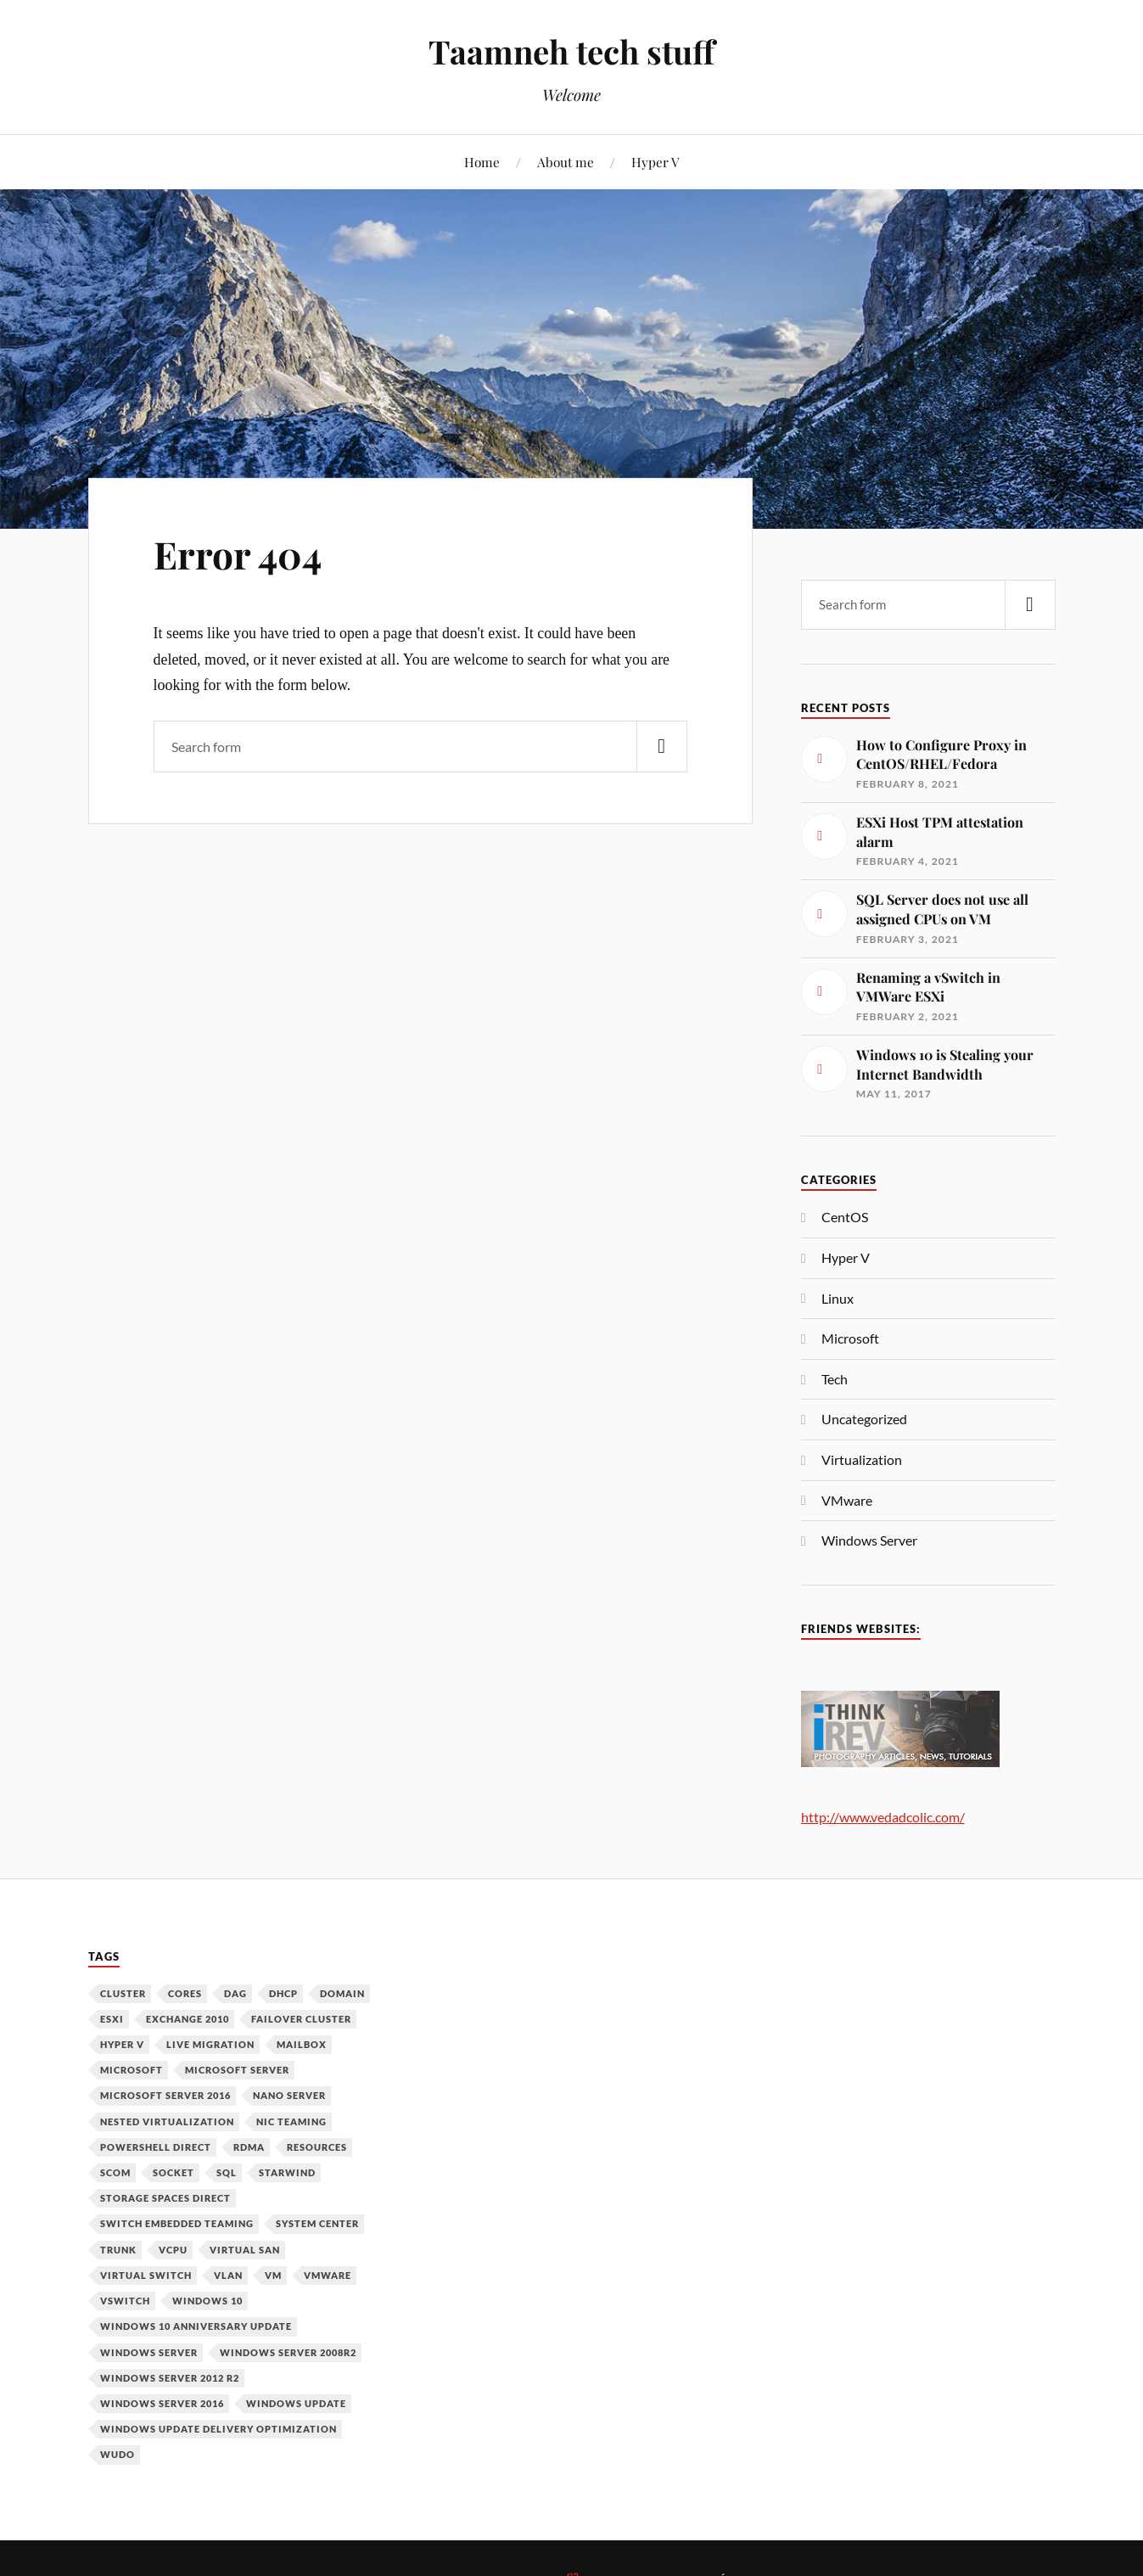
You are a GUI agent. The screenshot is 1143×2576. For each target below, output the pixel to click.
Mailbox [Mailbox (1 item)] (302, 2044)
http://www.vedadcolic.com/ (883, 1817)
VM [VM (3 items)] (273, 2275)
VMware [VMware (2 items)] (327, 2275)
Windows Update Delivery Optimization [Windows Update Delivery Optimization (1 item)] (218, 2428)
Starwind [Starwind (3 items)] (287, 2172)
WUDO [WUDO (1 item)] (117, 2454)
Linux (837, 1298)
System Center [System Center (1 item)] (317, 2223)
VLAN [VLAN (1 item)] (228, 2275)
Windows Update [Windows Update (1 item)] (296, 2403)
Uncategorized (864, 1419)
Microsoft (850, 1338)
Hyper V (655, 162)
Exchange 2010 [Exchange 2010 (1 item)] (187, 2018)
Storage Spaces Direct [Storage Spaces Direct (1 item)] (165, 2197)
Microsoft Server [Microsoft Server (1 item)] (237, 2069)
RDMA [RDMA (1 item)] (249, 2146)
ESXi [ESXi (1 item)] (112, 2018)
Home (482, 162)
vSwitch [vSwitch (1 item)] (125, 2300)
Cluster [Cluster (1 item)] (123, 1993)
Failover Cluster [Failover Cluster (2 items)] (301, 2018)
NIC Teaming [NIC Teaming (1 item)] (291, 2121)
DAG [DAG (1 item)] (235, 1993)
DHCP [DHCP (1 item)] (283, 1993)
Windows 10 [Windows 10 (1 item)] (207, 2300)
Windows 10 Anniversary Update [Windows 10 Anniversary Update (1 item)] (196, 2326)
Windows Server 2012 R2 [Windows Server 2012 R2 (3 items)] (169, 2377)
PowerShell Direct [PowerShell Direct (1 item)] (155, 2146)
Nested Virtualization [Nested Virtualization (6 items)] (167, 2121)
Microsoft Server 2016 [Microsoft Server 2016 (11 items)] (165, 2095)
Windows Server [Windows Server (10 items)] (149, 2352)
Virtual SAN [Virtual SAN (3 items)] (245, 2249)
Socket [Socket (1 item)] (173, 2172)
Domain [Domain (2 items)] (342, 1993)
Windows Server (869, 1540)
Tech (834, 1379)
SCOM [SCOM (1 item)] (115, 2172)
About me (565, 162)
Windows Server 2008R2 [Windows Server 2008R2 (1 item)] (288, 2352)
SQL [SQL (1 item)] (226, 2172)
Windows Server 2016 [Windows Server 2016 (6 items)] (162, 2403)
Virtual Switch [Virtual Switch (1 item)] (146, 2275)
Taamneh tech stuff (571, 51)
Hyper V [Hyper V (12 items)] (122, 2044)
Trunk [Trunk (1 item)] (118, 2249)
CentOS (844, 1217)
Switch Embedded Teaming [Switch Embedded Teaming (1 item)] (177, 2223)
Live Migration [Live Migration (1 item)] (210, 2044)
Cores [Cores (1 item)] (185, 1993)
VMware (846, 1500)
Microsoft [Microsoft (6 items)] (131, 2069)
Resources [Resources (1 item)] (317, 2146)
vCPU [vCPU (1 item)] (173, 2249)
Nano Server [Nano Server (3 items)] (289, 2095)
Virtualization (861, 1459)
